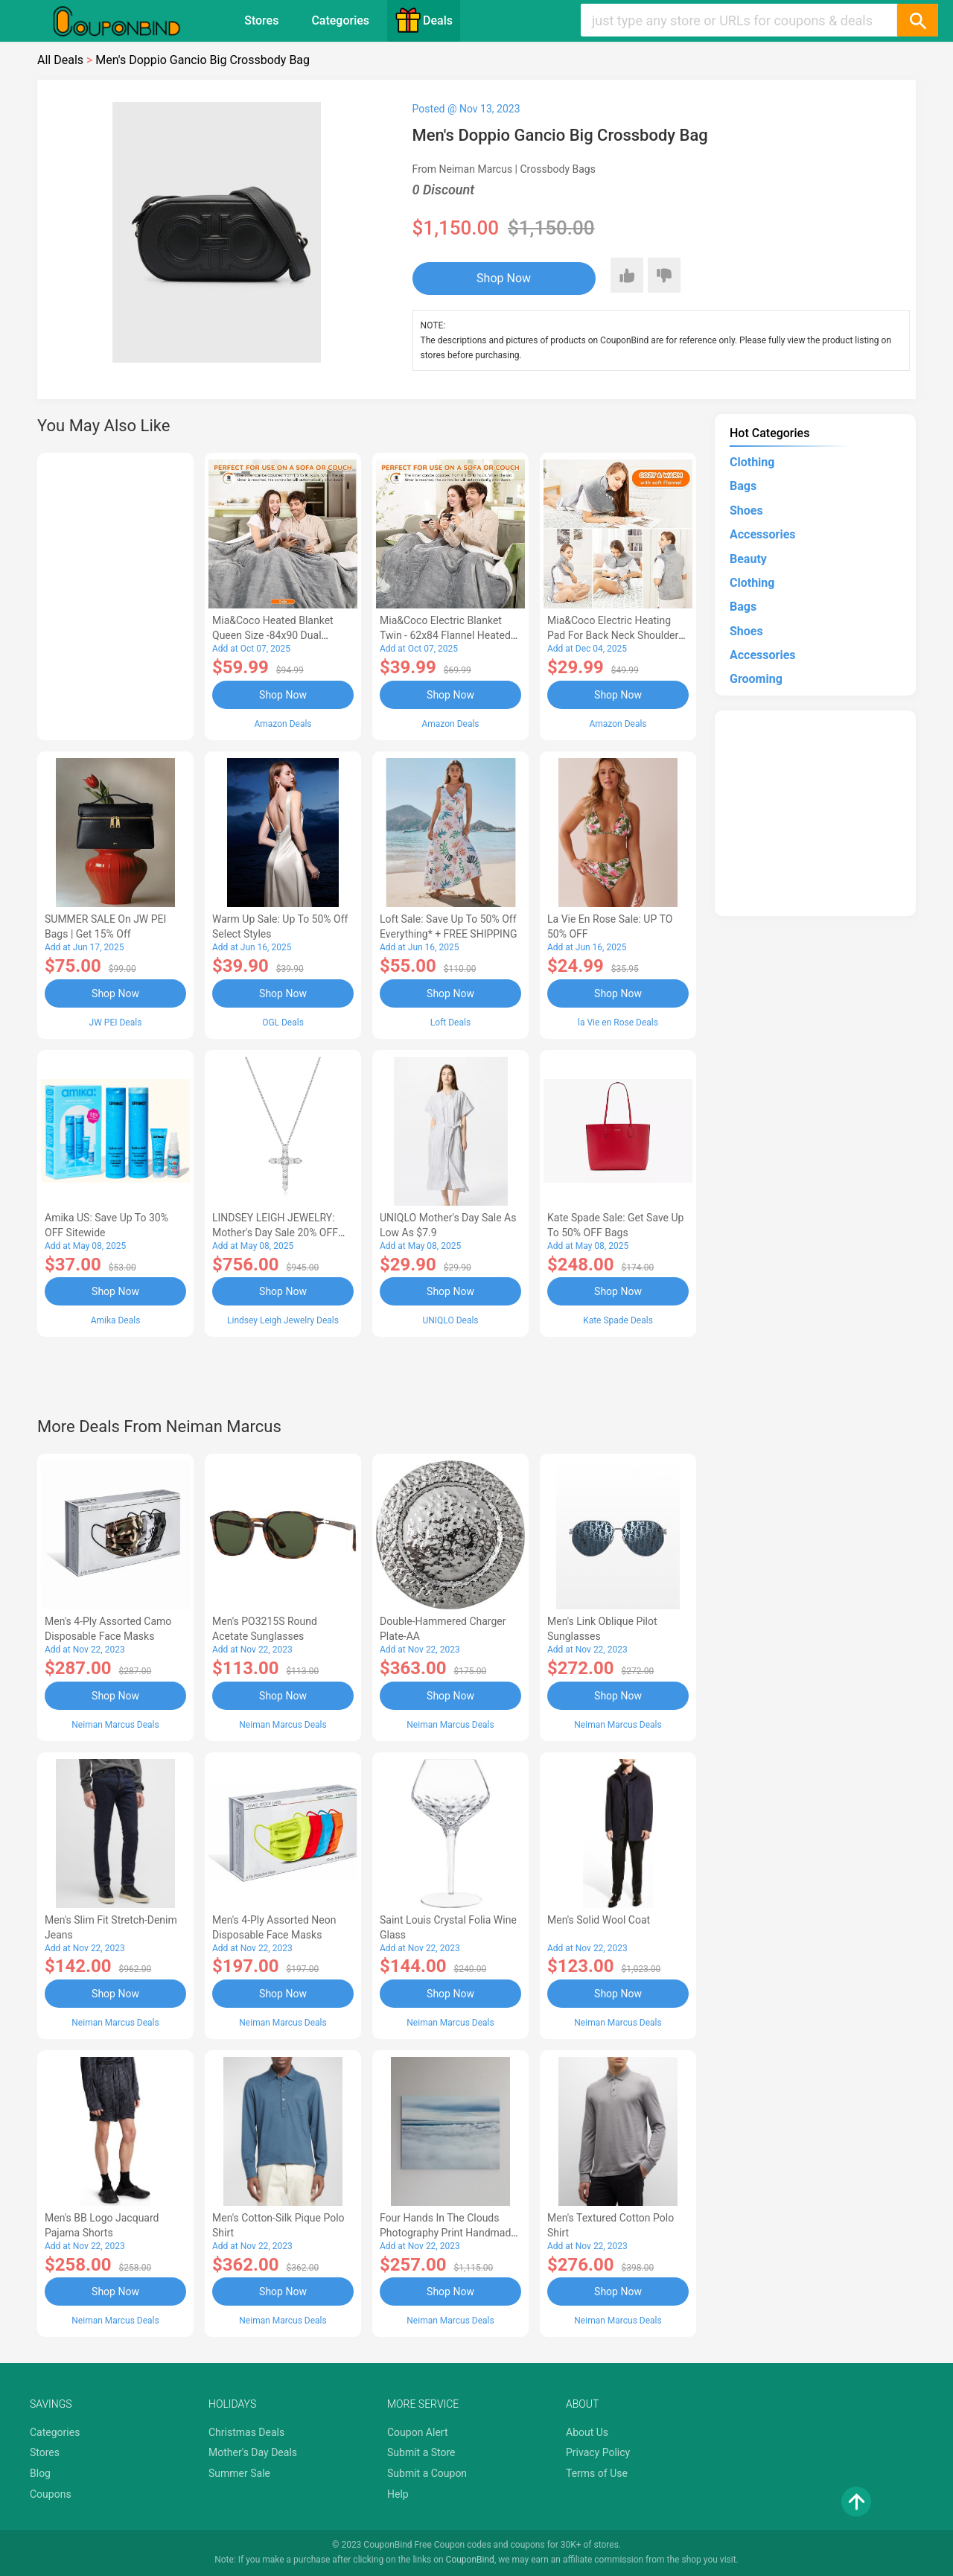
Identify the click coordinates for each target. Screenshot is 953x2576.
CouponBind (470, 2559)
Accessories (762, 534)
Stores (261, 20)
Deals (424, 20)
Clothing (752, 462)
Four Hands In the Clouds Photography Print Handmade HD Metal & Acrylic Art (448, 2233)
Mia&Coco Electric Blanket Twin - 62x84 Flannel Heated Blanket (445, 635)
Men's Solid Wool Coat (598, 1920)
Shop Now (503, 278)
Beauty (748, 559)
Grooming (756, 679)
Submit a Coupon (427, 2473)
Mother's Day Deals (252, 2452)
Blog (40, 2473)
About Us (587, 2432)
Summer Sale (239, 2473)
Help (398, 2494)
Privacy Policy (598, 2452)
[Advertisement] (115, 594)
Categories (340, 20)
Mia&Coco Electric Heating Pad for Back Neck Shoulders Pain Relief (615, 635)
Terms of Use (597, 2473)
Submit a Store (421, 2452)
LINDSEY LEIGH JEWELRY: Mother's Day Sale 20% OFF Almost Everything (275, 1232)
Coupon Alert (417, 2432)
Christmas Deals (246, 2432)
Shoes (746, 510)
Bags (743, 486)
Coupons (50, 2494)
